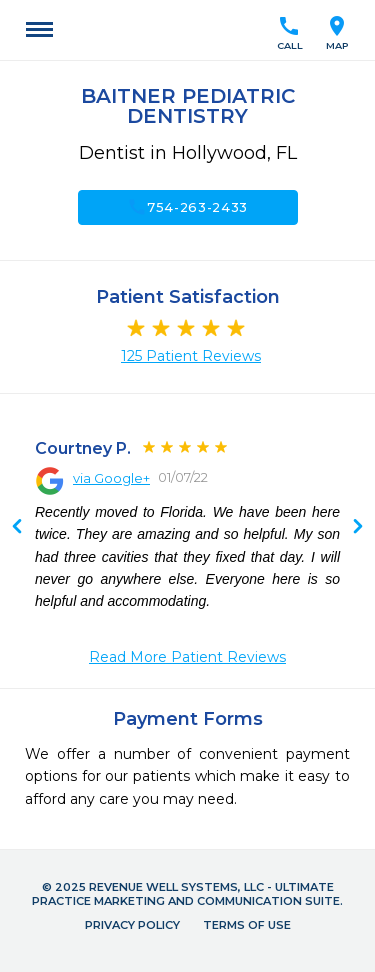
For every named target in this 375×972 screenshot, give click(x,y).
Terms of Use (247, 925)
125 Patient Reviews (191, 356)
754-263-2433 (187, 207)
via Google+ (111, 478)
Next (17, 528)
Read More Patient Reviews (187, 657)
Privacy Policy (132, 925)
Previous (358, 528)
